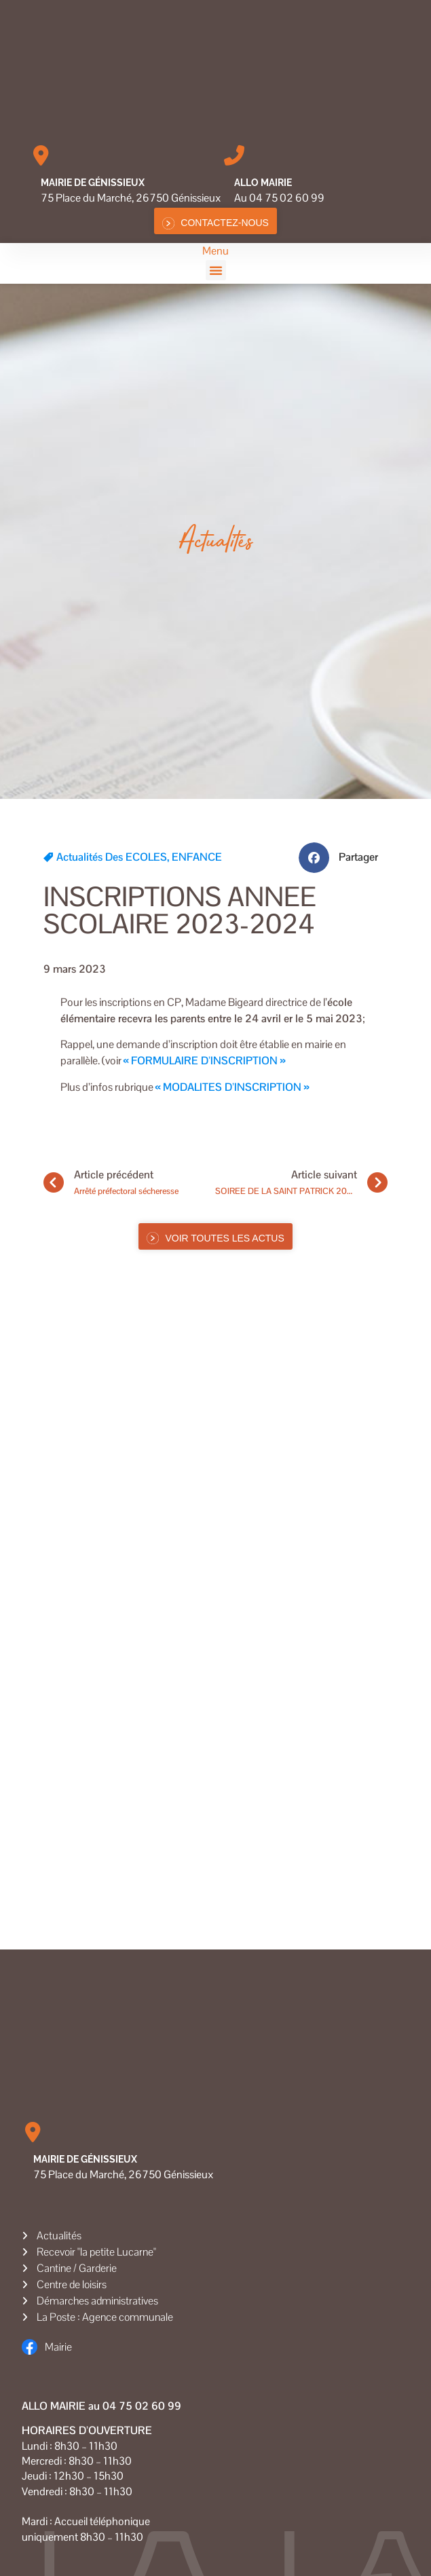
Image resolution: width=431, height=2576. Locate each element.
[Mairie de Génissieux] (41, 155)
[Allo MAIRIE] (234, 155)
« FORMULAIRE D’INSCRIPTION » (204, 1060)
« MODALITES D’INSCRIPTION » (232, 1087)
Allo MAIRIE (263, 182)
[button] (216, 270)
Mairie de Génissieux (93, 182)
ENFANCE (197, 857)
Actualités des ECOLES (111, 857)
